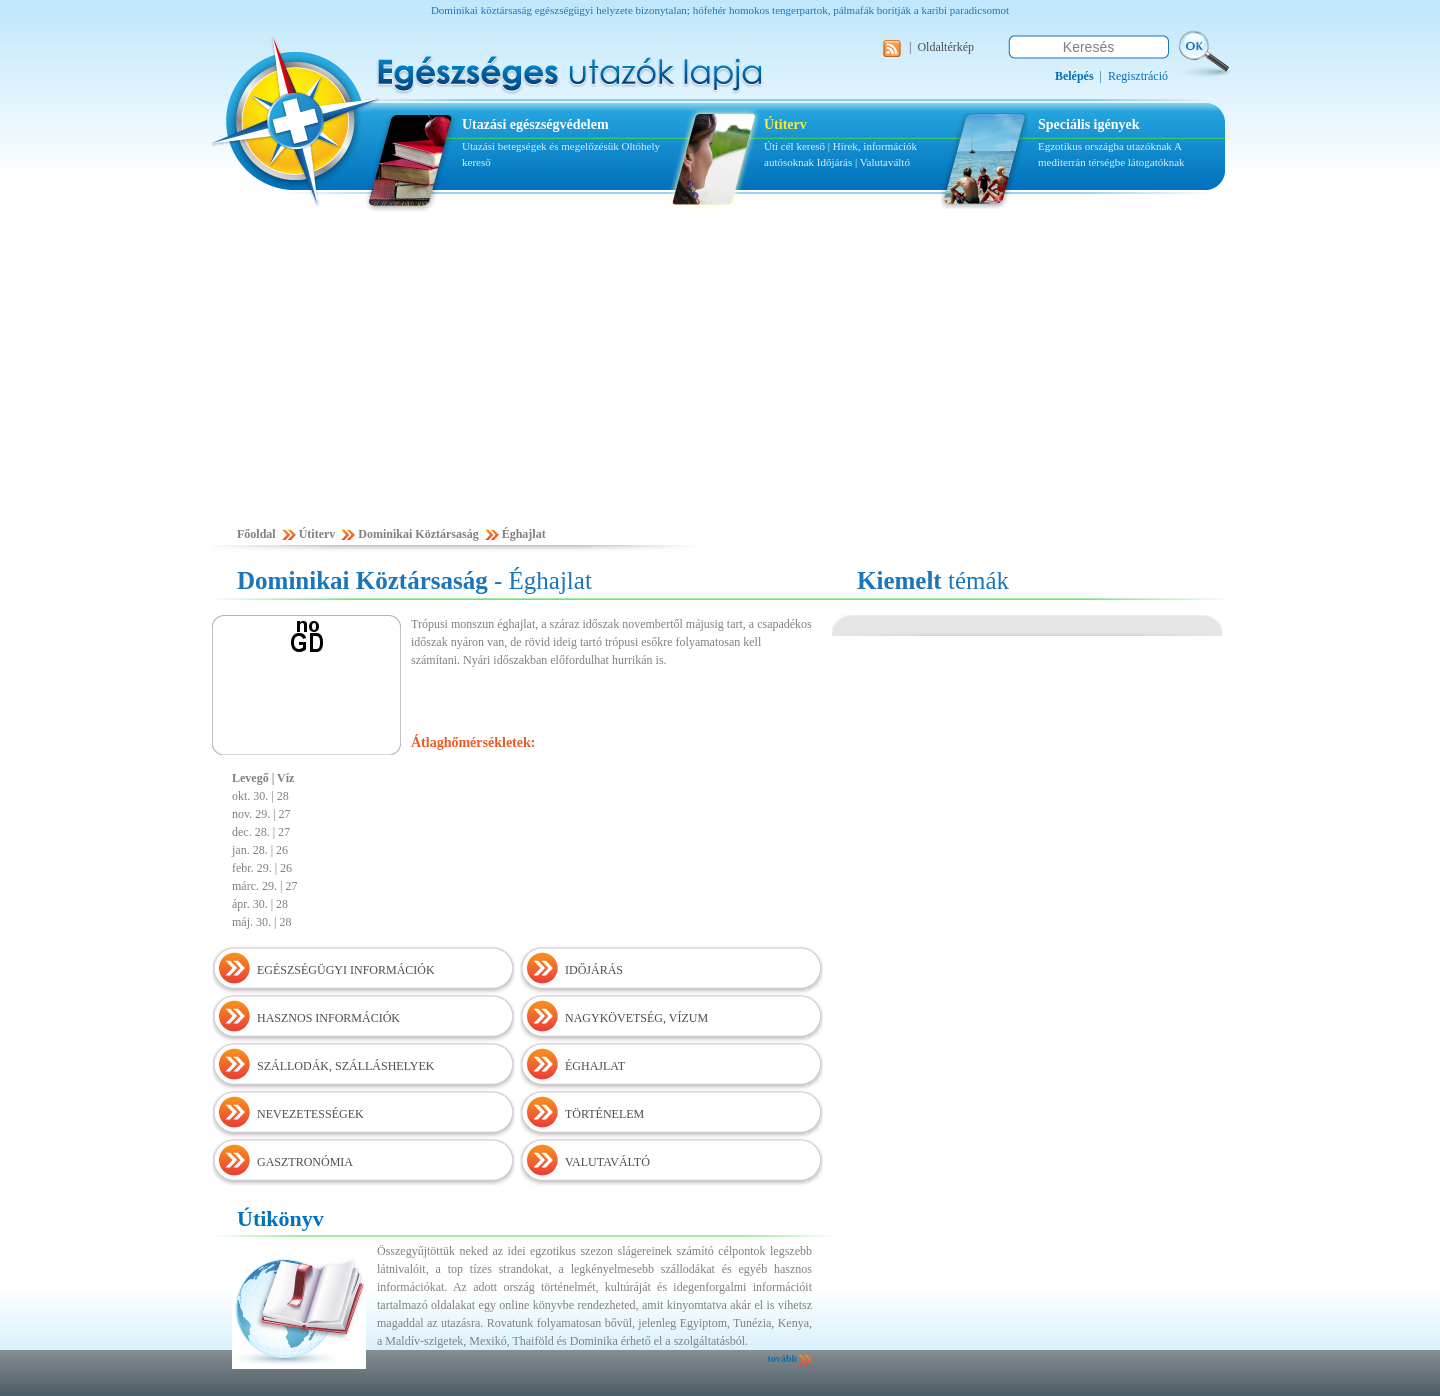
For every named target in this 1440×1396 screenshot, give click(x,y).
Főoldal (256, 534)
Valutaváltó (885, 162)
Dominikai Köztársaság (418, 534)
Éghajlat (524, 534)
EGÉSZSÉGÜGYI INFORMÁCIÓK (346, 970)
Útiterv (785, 124)
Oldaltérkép (945, 47)
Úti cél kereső (794, 146)
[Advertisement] (720, 377)
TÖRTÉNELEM (604, 1114)
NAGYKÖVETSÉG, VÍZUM (636, 1018)
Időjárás (834, 162)
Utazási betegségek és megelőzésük (540, 146)
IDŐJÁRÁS (594, 970)
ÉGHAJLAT (595, 1066)
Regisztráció (1138, 76)
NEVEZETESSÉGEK (310, 1114)
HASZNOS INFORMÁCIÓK (328, 1018)
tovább (782, 1358)
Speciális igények (1089, 124)
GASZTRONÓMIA (305, 1162)
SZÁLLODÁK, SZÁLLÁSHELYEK (345, 1066)
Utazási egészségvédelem (535, 124)
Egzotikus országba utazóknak (1106, 146)
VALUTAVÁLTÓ (607, 1162)
